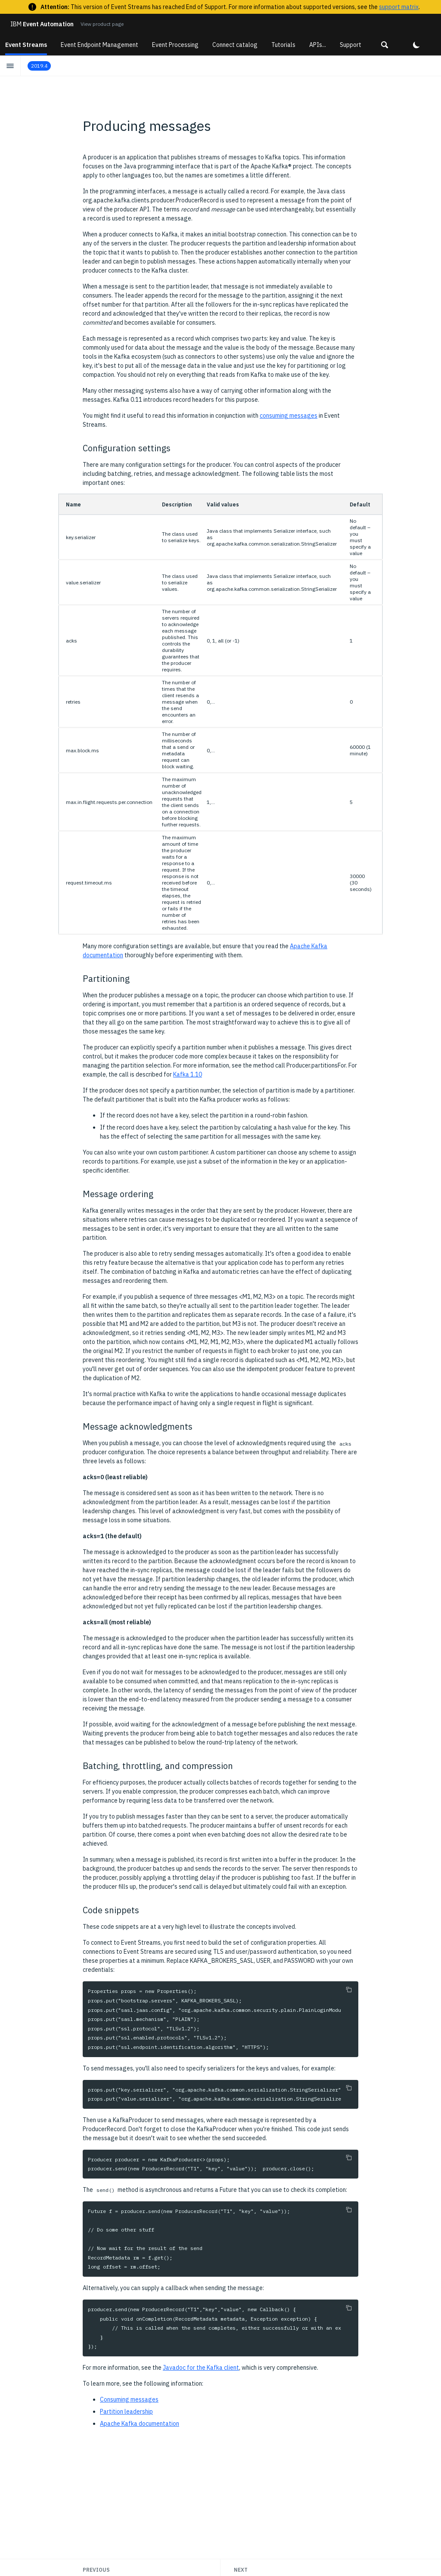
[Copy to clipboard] (349, 1989)
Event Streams (26, 45)
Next (241, 2570)
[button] (385, 45)
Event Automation (42, 24)
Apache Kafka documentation (139, 2423)
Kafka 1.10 (187, 1074)
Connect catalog (235, 45)
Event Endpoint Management (99, 45)
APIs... (317, 45)
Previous (96, 2570)
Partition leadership (126, 2411)
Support (350, 45)
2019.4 (39, 65)
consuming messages (288, 415)
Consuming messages (129, 2399)
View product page (102, 24)
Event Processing (175, 45)
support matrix (399, 7)
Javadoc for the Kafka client (201, 2367)
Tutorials (283, 45)
